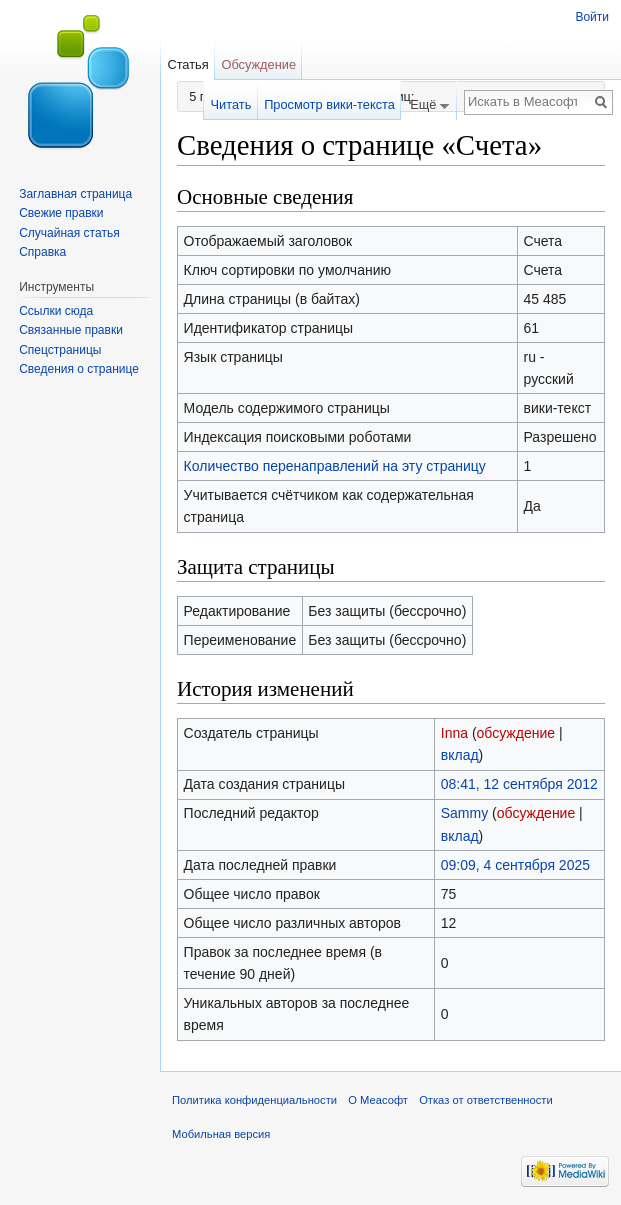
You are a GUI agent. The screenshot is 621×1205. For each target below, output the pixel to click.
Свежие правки (61, 213)
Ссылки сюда (56, 311)
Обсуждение (258, 64)
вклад (460, 755)
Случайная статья (69, 233)
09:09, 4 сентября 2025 (515, 865)
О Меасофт (378, 1100)
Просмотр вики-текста (329, 104)
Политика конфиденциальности (254, 1100)
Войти (592, 17)
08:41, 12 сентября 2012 (519, 784)
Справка (42, 252)
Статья (187, 64)
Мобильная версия (221, 1134)
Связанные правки (71, 330)
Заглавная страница (75, 194)
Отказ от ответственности (486, 1100)
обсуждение (516, 733)
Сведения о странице (79, 369)
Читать (231, 104)
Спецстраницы (60, 350)
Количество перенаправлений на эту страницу (335, 466)
